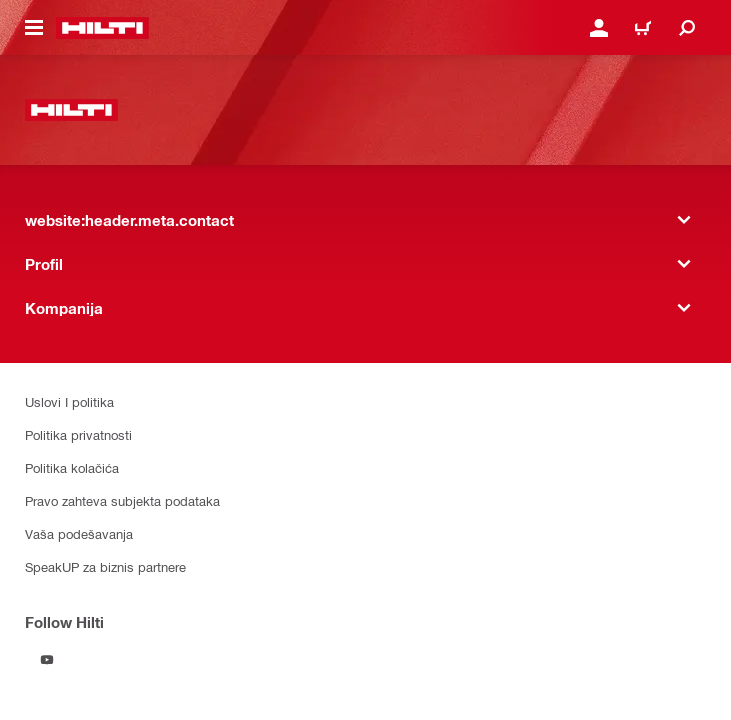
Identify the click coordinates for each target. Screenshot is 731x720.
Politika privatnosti (78, 434)
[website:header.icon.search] (687, 28)
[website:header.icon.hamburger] (34, 28)
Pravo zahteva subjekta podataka (122, 500)
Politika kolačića (72, 467)
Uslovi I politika (69, 401)
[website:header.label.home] (102, 28)
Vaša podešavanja (79, 533)
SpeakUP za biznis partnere (105, 566)
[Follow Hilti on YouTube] (47, 660)
